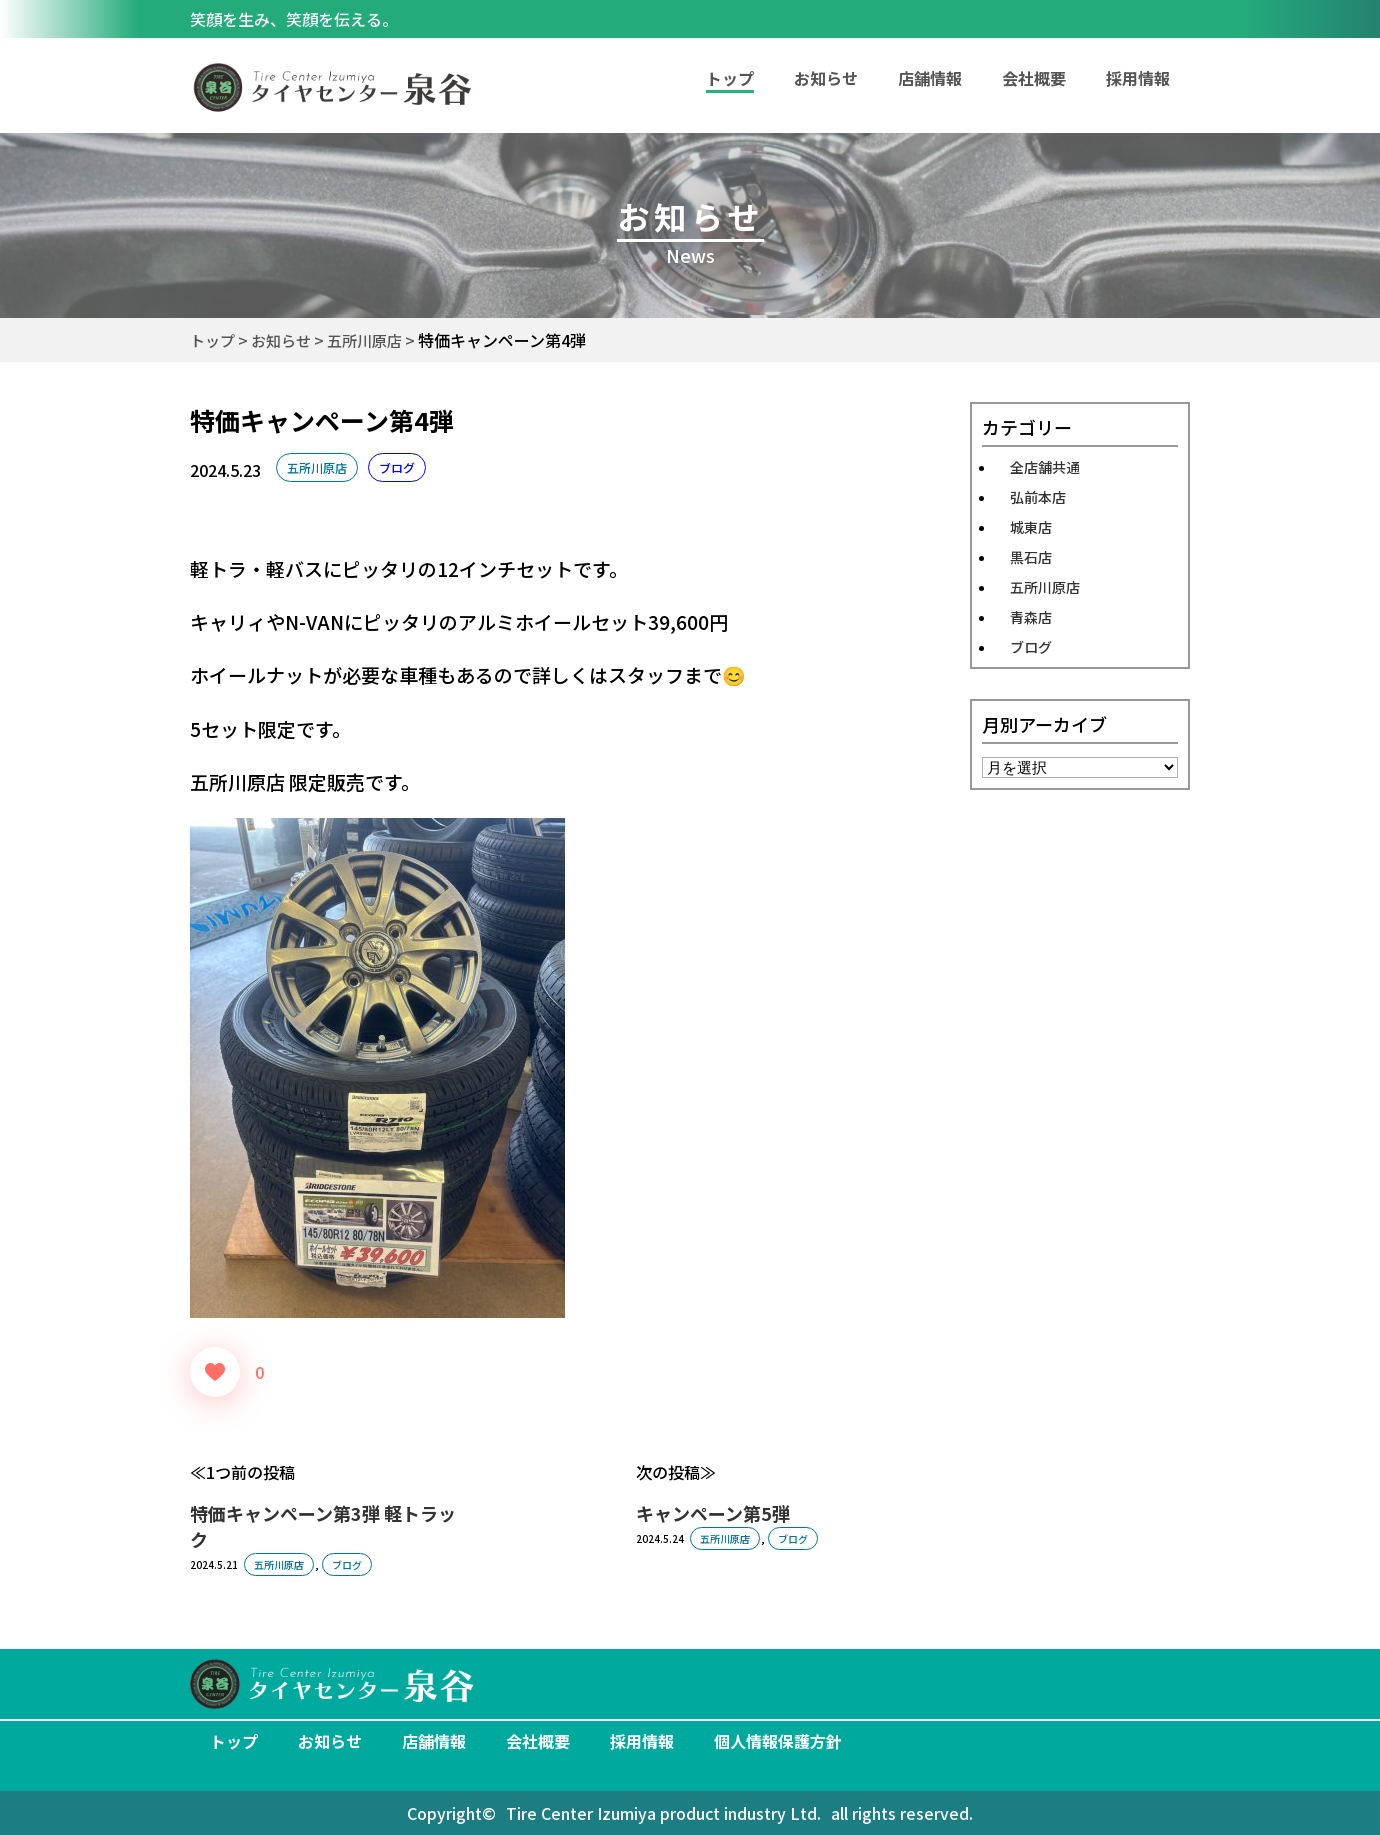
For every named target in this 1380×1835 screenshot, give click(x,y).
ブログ (397, 467)
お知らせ (826, 78)
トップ (234, 1741)
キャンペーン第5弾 (713, 1513)
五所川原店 (317, 467)
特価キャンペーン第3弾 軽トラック (323, 1526)
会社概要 (1034, 78)
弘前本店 (1038, 497)
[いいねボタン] (215, 1372)
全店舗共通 (1045, 467)
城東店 (1031, 527)
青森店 (1031, 617)
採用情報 (1138, 78)
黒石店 (1031, 557)
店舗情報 (930, 78)
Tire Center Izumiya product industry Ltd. (663, 1813)
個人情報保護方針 (778, 1741)
